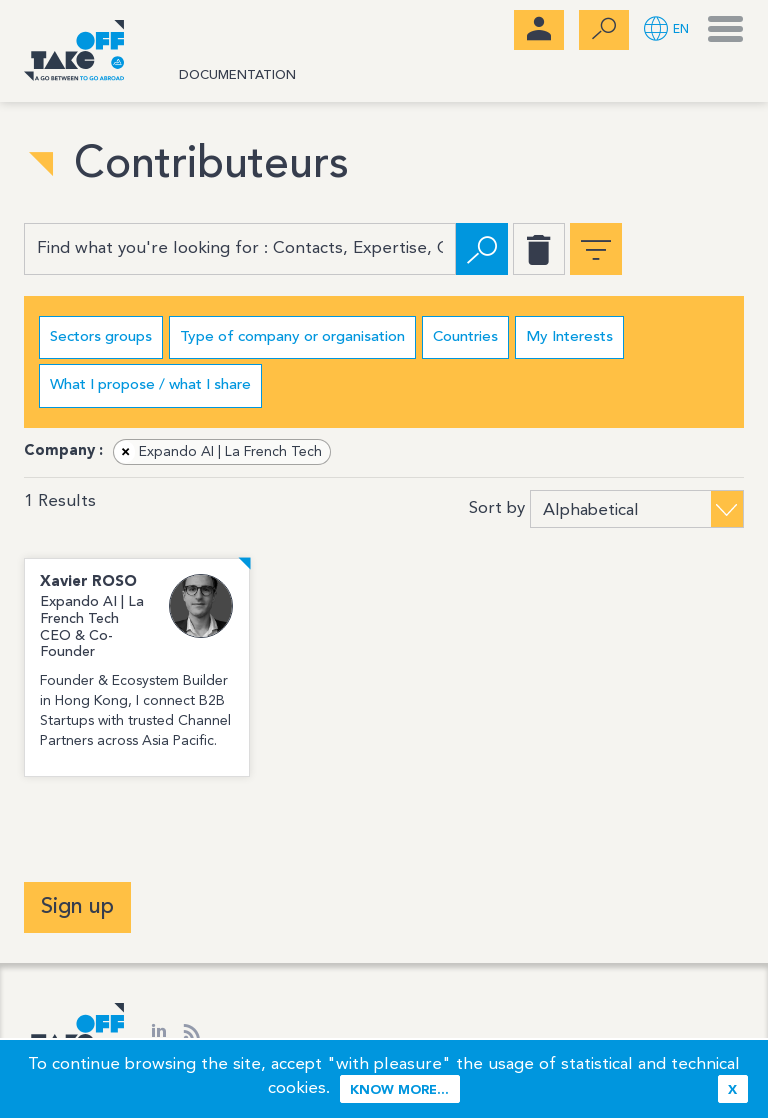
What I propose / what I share (150, 385)
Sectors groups (101, 337)
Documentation (237, 75)
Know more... (399, 1090)
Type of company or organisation (292, 337)
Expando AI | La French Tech (218, 452)
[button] (666, 30)
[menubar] (539, 30)
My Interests (569, 337)
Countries (465, 337)
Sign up (77, 907)
